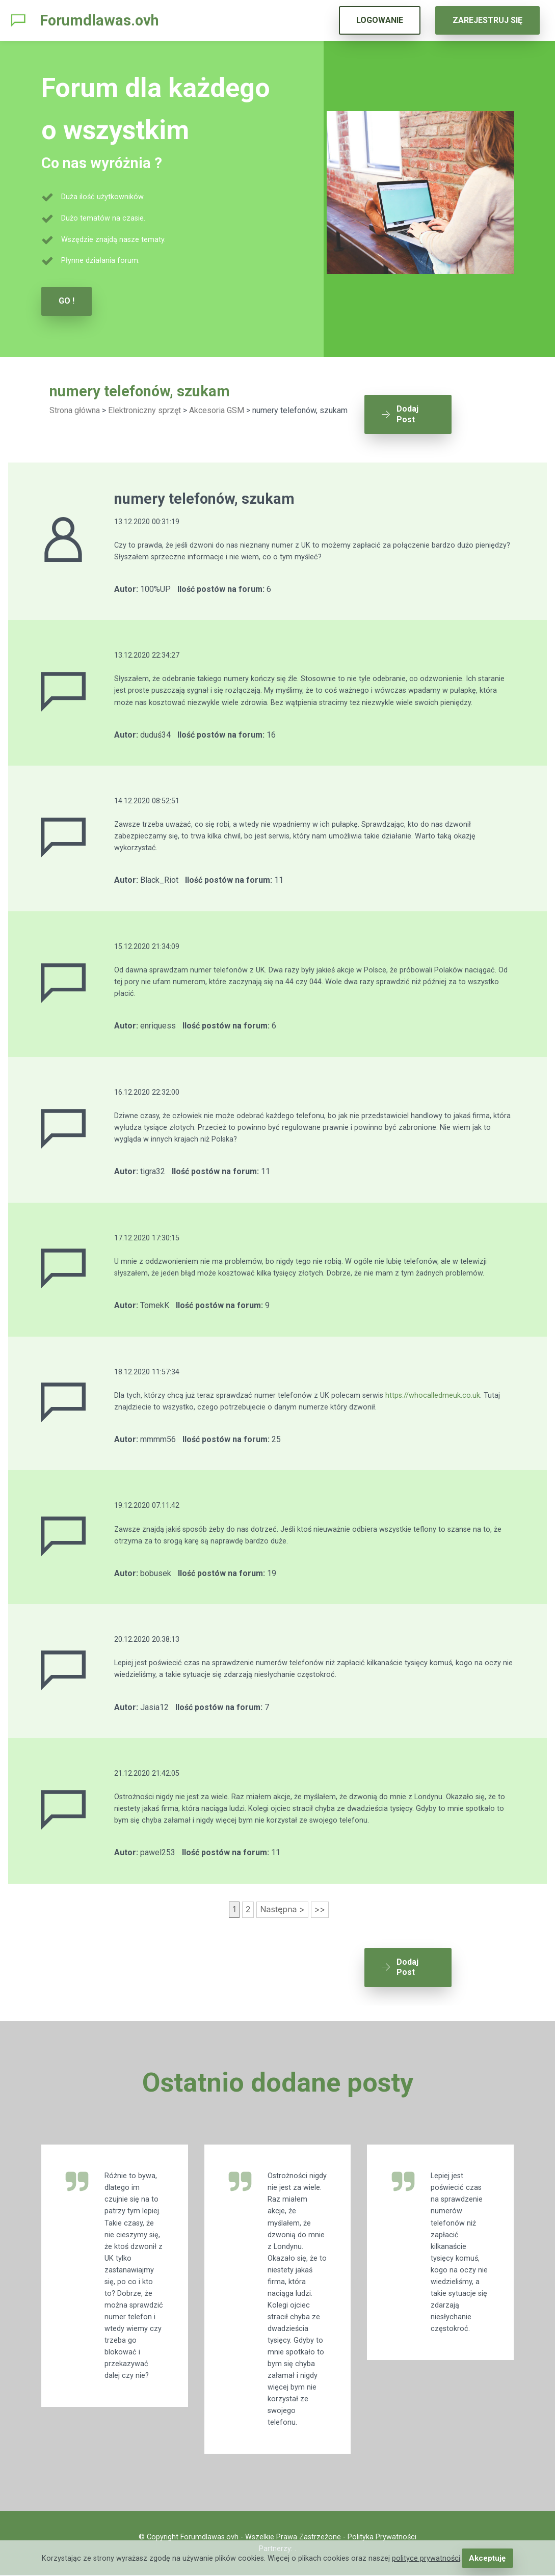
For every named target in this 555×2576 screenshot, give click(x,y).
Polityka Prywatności (382, 2538)
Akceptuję (487, 2558)
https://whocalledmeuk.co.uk (432, 1389)
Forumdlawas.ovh (99, 20)
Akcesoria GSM (216, 410)
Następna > (282, 1904)
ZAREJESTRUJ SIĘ (487, 20)
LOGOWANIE (379, 20)
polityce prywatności (426, 2558)
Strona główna (74, 410)
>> (319, 1904)
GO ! (66, 301)
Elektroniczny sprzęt (144, 410)
